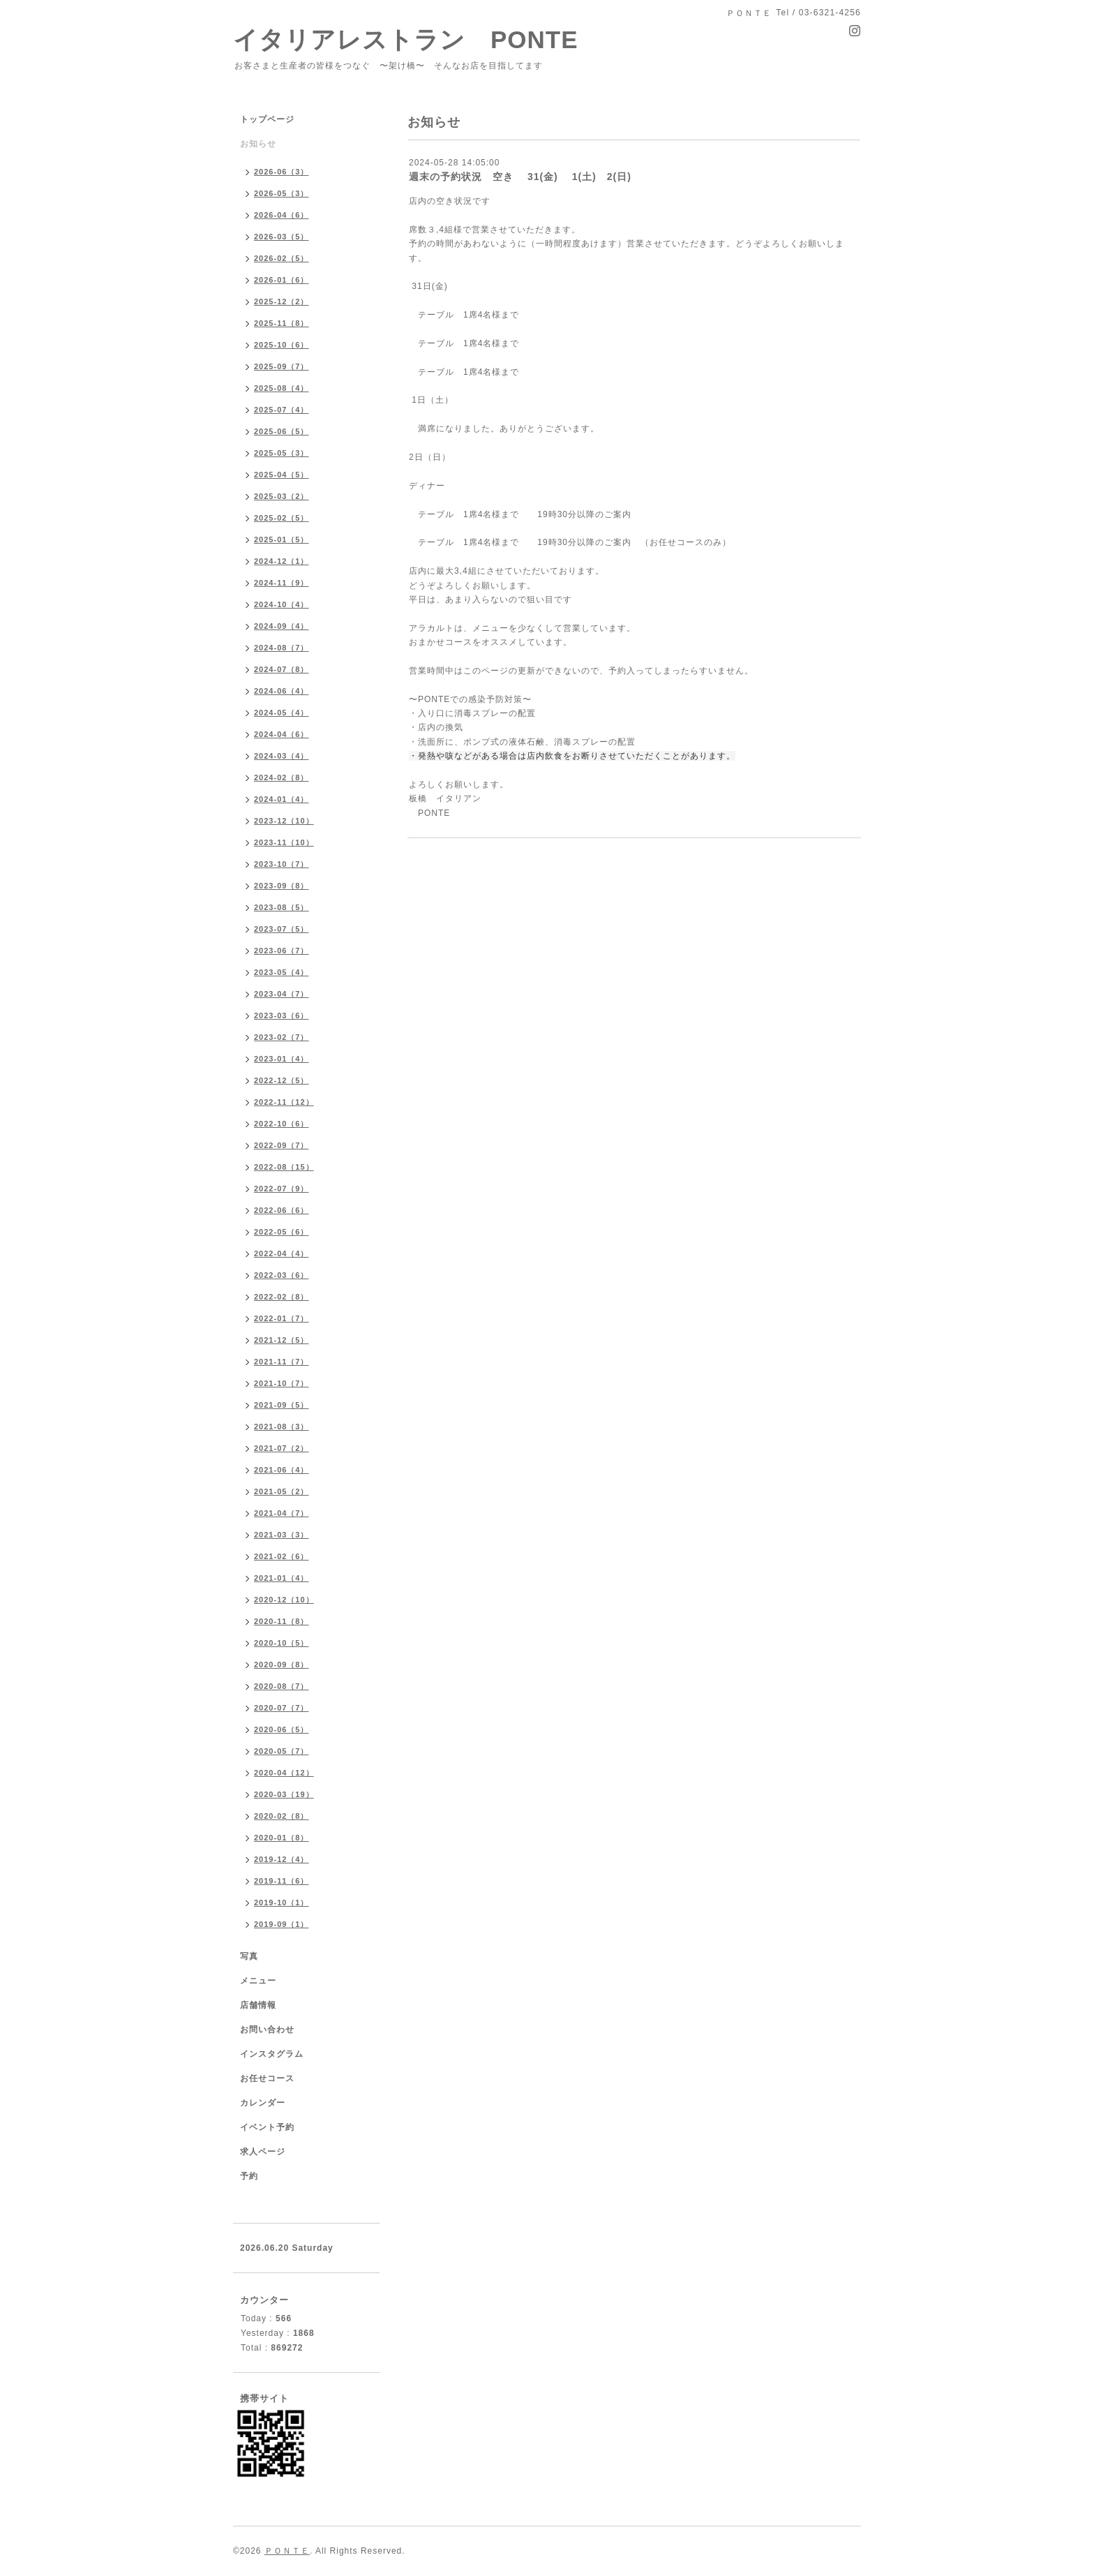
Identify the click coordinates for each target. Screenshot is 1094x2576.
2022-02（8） (281, 1297)
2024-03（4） (281, 756)
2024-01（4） (281, 799)
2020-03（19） (284, 1794)
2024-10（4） (281, 604)
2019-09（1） (281, 1924)
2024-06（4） (281, 691)
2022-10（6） (281, 1123)
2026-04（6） (281, 215)
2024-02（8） (281, 777)
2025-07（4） (281, 409)
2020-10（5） (281, 1643)
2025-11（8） (281, 323)
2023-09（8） (281, 885)
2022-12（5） (281, 1080)
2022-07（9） (281, 1188)
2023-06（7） (281, 950)
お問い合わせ (267, 2029)
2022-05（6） (281, 1232)
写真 (249, 1956)
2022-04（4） (281, 1253)
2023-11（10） (284, 842)
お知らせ (258, 144)
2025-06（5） (281, 431)
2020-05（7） (281, 1751)
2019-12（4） (281, 1859)
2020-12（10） (284, 1599)
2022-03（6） (281, 1275)
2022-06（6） (281, 1210)
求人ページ (262, 2152)
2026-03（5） (281, 236)
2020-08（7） (281, 1686)
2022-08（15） (284, 1167)
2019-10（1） (281, 1902)
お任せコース (267, 2078)
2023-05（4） (281, 972)
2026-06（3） (281, 171)
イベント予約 (267, 2127)
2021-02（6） (281, 1556)
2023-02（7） (281, 1037)
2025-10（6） (281, 345)
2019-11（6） (281, 1881)
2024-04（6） (281, 734)
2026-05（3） (281, 193)
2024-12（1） (281, 561)
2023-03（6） (281, 1015)
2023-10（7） (281, 864)
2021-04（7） (281, 1513)
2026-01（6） (281, 280)
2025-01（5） (281, 539)
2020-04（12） (284, 1773)
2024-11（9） (281, 583)
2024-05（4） (281, 712)
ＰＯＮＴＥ (287, 2551)
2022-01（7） (281, 1318)
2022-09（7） (281, 1145)
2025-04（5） (281, 474)
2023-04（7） (281, 994)
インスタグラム (272, 2054)
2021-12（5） (281, 1340)
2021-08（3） (281, 1426)
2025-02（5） (281, 518)
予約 (249, 2176)
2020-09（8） (281, 1664)
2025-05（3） (281, 453)
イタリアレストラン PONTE (418, 39)
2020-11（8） (281, 1621)
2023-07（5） (281, 929)
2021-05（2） (281, 1491)
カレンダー (262, 2103)
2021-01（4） (281, 1578)
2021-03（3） (281, 1535)
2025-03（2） (281, 496)
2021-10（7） (281, 1383)
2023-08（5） (281, 907)
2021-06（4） (281, 1470)
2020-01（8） (281, 1837)
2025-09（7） (281, 366)
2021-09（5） (281, 1405)
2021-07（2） (281, 1448)
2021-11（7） (281, 1361)
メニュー (258, 1981)
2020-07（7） (281, 1708)
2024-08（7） (281, 647)
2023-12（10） (284, 821)
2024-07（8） (281, 669)
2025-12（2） (281, 301)
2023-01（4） (281, 1059)
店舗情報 (258, 2005)
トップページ (267, 119)
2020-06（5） (281, 1729)
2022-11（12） (284, 1102)
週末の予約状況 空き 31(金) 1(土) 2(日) (520, 176)
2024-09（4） (281, 626)
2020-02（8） (281, 1816)
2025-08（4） (281, 388)
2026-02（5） (281, 258)
